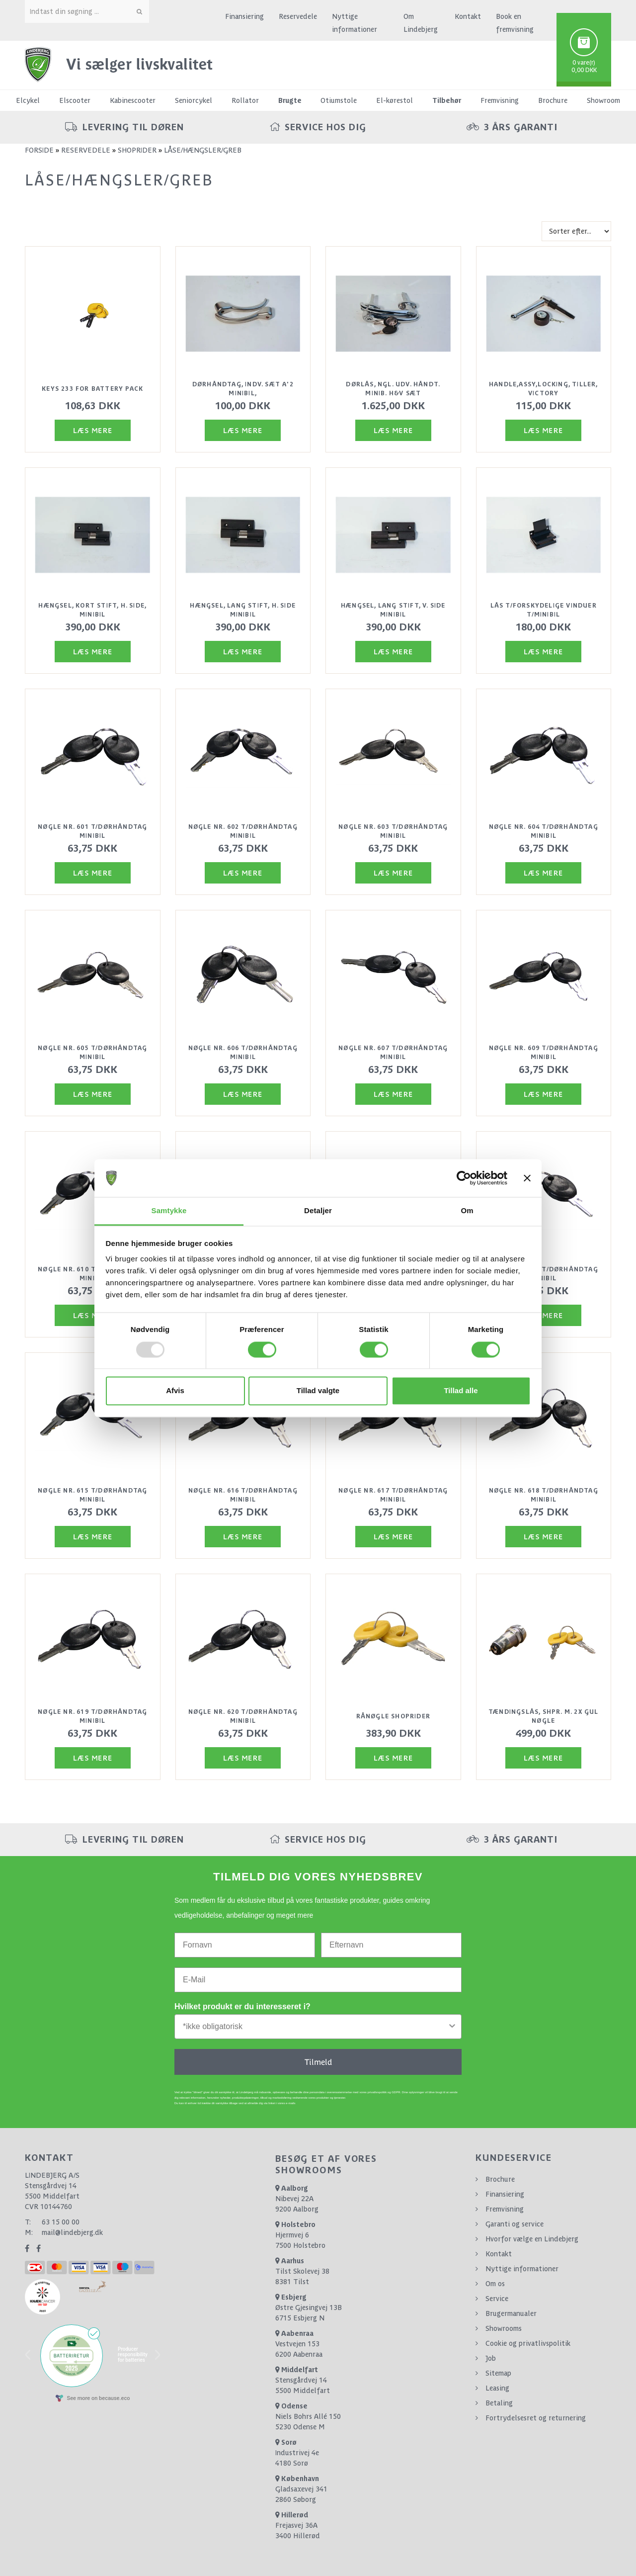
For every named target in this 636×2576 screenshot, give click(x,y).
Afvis (175, 1391)
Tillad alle (460, 1391)
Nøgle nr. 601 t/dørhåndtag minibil (92, 831)
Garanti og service (514, 2224)
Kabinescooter (133, 100)
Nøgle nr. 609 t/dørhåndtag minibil (543, 1053)
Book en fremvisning (515, 22)
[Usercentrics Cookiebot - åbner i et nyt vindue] (463, 1177)
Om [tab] (467, 1211)
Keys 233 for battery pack (92, 388)
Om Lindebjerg (420, 22)
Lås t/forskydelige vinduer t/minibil (543, 610)
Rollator (245, 100)
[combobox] (315, 2027)
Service (496, 2299)
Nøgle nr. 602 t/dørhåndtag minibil (243, 831)
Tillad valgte (318, 1391)
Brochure (552, 100)
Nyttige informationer (354, 22)
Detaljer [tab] (318, 1211)
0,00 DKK (584, 70)
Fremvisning (499, 100)
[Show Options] (452, 2027)
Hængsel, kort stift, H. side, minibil (92, 610)
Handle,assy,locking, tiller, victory (543, 389)
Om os (495, 2284)
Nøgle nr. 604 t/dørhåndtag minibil (543, 831)
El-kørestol (394, 100)
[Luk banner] (527, 1177)
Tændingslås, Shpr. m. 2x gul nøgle (543, 1716)
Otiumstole (338, 100)
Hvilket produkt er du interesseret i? (242, 2006)
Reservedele (298, 16)
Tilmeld (318, 2061)
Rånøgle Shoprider (393, 1716)
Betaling (499, 2403)
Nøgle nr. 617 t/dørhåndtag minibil (393, 1495)
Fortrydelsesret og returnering (535, 2418)
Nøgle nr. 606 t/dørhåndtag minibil (243, 1053)
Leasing (497, 2388)
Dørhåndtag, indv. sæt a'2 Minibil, (243, 389)
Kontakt (468, 16)
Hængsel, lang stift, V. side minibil (393, 610)
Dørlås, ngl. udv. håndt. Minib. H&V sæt (393, 389)
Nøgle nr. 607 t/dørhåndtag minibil (393, 1053)
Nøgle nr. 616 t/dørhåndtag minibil (243, 1495)
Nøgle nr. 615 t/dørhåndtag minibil (92, 1495)
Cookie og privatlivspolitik (527, 2343)
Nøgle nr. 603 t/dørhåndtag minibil (393, 831)
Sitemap (498, 2373)
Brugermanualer (511, 2313)
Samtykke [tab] (169, 1211)
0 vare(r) (583, 62)
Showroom (603, 100)
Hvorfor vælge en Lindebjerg (531, 2239)
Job (490, 2358)
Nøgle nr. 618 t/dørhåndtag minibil (543, 1495)
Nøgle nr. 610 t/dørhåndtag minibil (92, 1274)
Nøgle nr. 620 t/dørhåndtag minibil (243, 1716)
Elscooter (74, 100)
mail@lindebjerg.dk (72, 2232)
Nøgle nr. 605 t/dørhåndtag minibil (92, 1053)
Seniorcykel (193, 100)
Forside (39, 150)
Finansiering (244, 16)
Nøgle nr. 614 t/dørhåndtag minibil (543, 1274)
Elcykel (28, 100)
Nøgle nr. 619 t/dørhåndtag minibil (92, 1716)
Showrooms (503, 2328)
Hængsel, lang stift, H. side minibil (243, 610)
